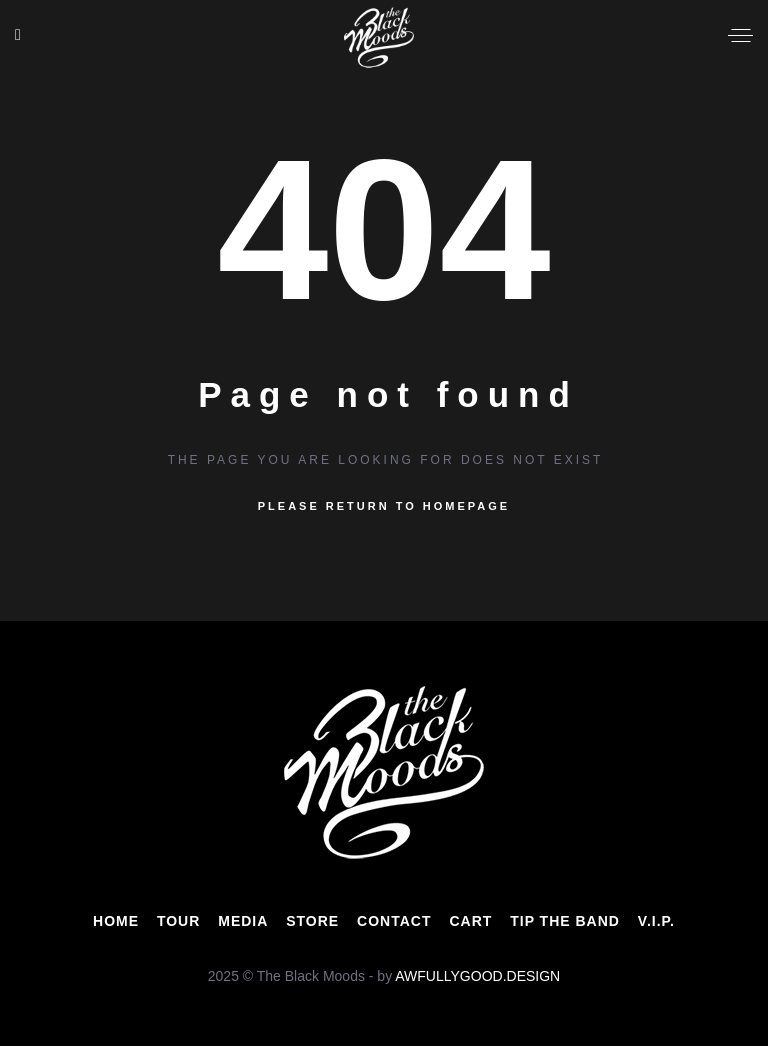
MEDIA (243, 921)
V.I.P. (656, 921)
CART (470, 921)
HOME (116, 921)
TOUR (178, 921)
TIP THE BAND (565, 921)
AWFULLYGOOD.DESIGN (477, 976)
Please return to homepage (384, 506)
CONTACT (394, 921)
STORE (312, 921)
